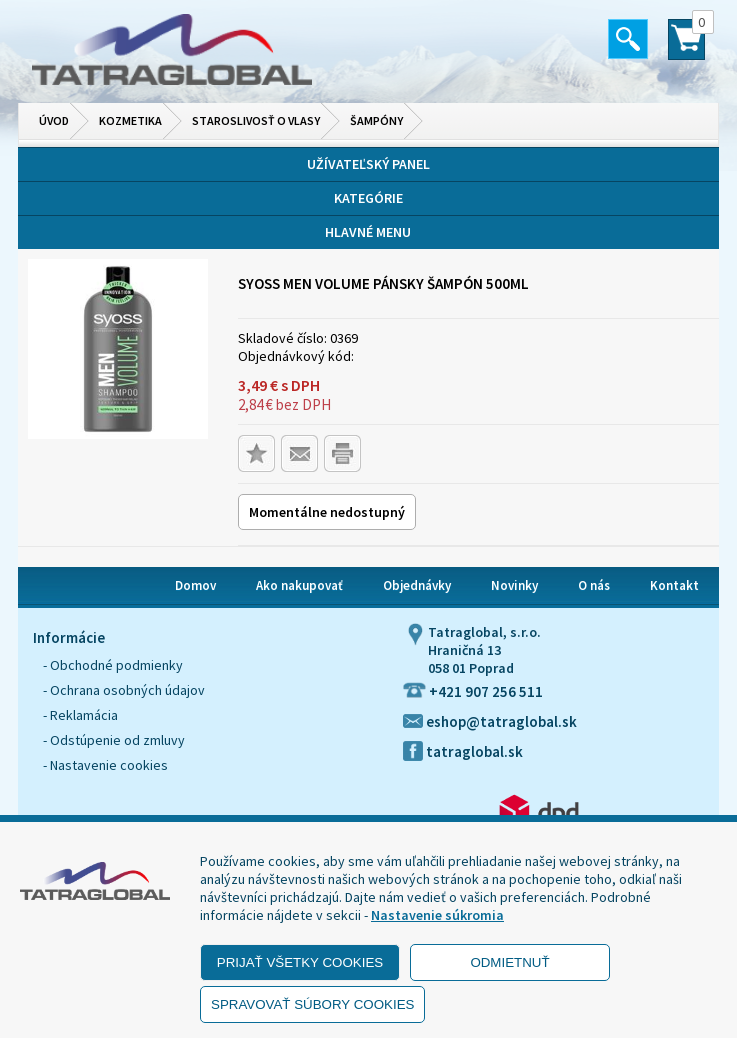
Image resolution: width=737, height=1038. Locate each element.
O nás (594, 585)
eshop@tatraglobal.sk (490, 721)
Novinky (514, 585)
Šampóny (376, 120)
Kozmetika (130, 120)
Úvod (54, 120)
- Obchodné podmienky (113, 665)
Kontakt (674, 585)
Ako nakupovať (299, 585)
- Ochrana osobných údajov (124, 690)
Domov (195, 585)
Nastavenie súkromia (437, 915)
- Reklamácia (80, 715)
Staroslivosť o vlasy (256, 120)
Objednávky (417, 585)
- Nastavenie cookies (105, 765)
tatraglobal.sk (463, 751)
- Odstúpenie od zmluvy (114, 740)
